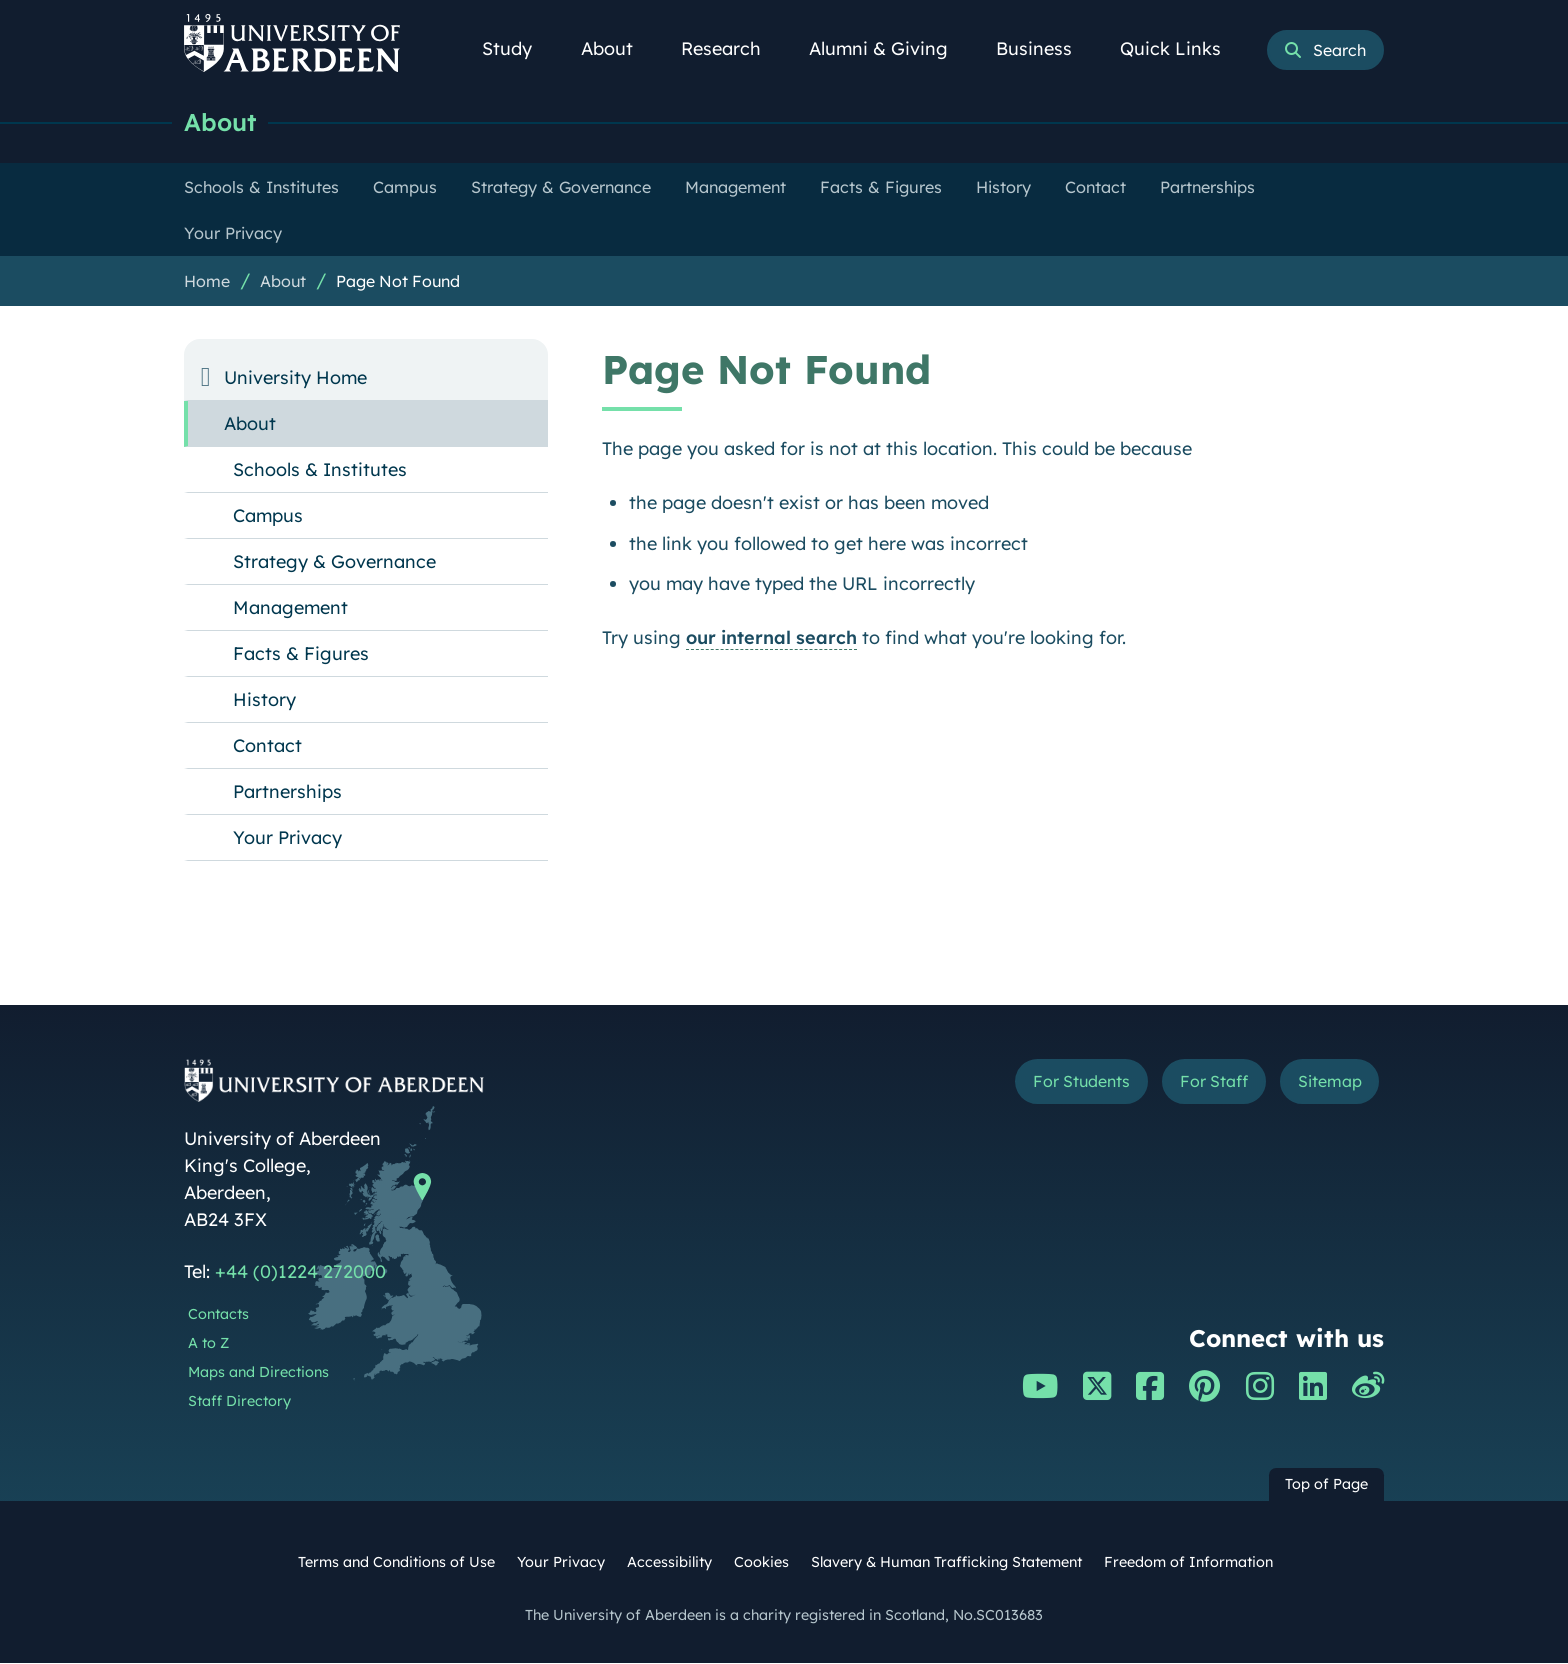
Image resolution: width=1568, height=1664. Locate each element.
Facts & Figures (301, 654)
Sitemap (1323, 1084)
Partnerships (287, 792)
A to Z (208, 1344)
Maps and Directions (258, 1373)
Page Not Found (398, 282)
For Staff (1195, 1084)
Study (518, 48)
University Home (295, 378)
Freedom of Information (1188, 1563)
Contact (267, 746)
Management (290, 608)
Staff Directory (239, 1402)
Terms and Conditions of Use (396, 1563)
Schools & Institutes (320, 470)
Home (207, 282)
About (618, 48)
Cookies (761, 1563)
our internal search (771, 638)
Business (1045, 48)
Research (732, 48)
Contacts (218, 1315)
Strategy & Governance (334, 562)
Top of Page (1326, 1485)
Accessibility (669, 1563)
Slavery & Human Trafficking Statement (946, 1563)
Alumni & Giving (889, 48)
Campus (268, 516)
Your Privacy (287, 838)
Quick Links (1181, 48)
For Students (1047, 1084)
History (264, 700)
